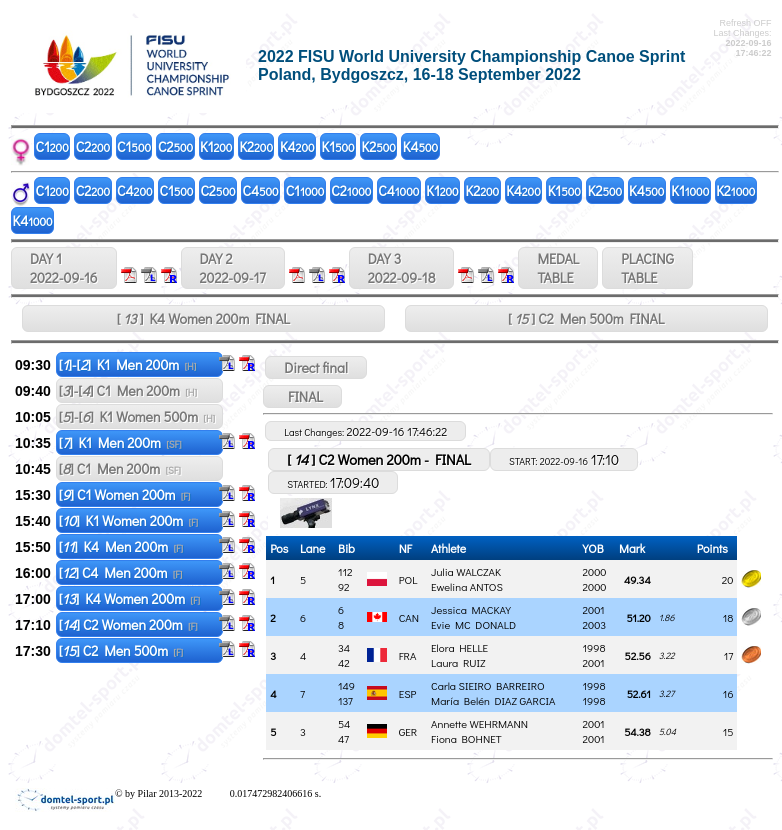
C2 (93, 146)
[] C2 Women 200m (128, 624)
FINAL (302, 396)
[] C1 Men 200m (120, 468)
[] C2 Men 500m (121, 650)
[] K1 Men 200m (120, 442)
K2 (256, 146)
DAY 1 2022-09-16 (64, 268)
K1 (216, 146)
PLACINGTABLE (647, 268)
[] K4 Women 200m (129, 598)
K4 (297, 146)
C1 (52, 146)
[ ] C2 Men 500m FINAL (586, 318)
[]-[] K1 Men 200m (128, 364)
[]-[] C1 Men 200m (128, 390)
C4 (134, 190)
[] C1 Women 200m (125, 494)
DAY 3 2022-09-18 (402, 268)
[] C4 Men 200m (121, 572)
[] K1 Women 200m (128, 520)
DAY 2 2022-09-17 (233, 268)
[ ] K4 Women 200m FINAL (203, 318)
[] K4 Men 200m (121, 546)
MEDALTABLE (558, 268)
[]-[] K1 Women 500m (137, 416)
